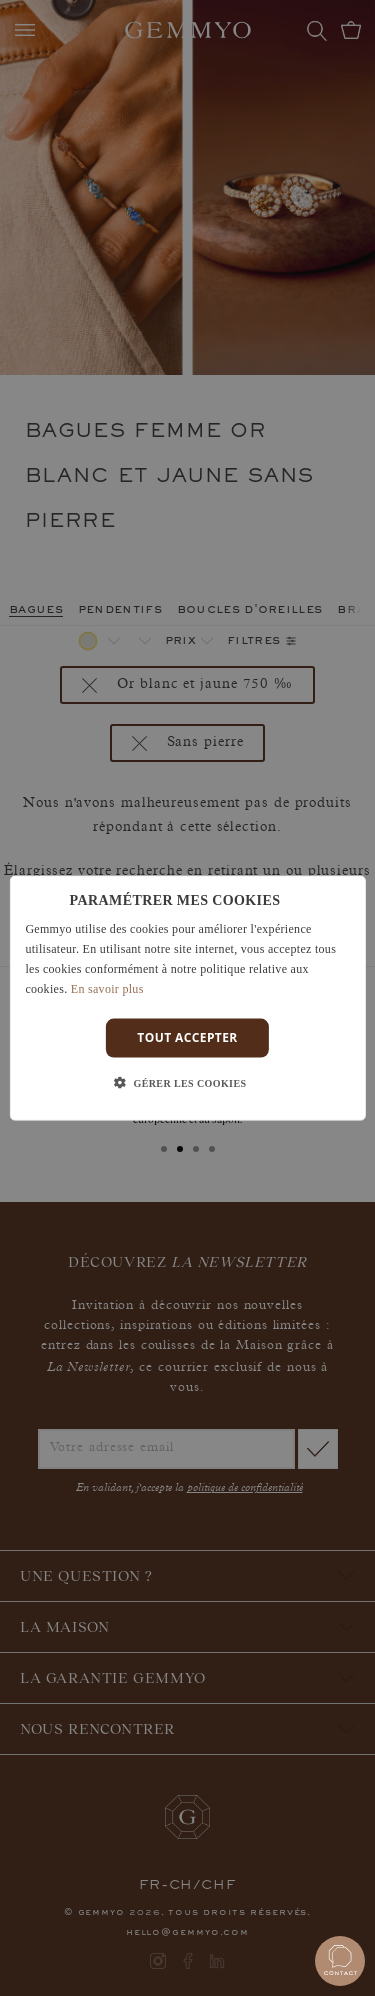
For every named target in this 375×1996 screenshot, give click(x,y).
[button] (188, 1083)
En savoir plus (107, 988)
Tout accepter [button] (187, 1037)
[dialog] (187, 998)
